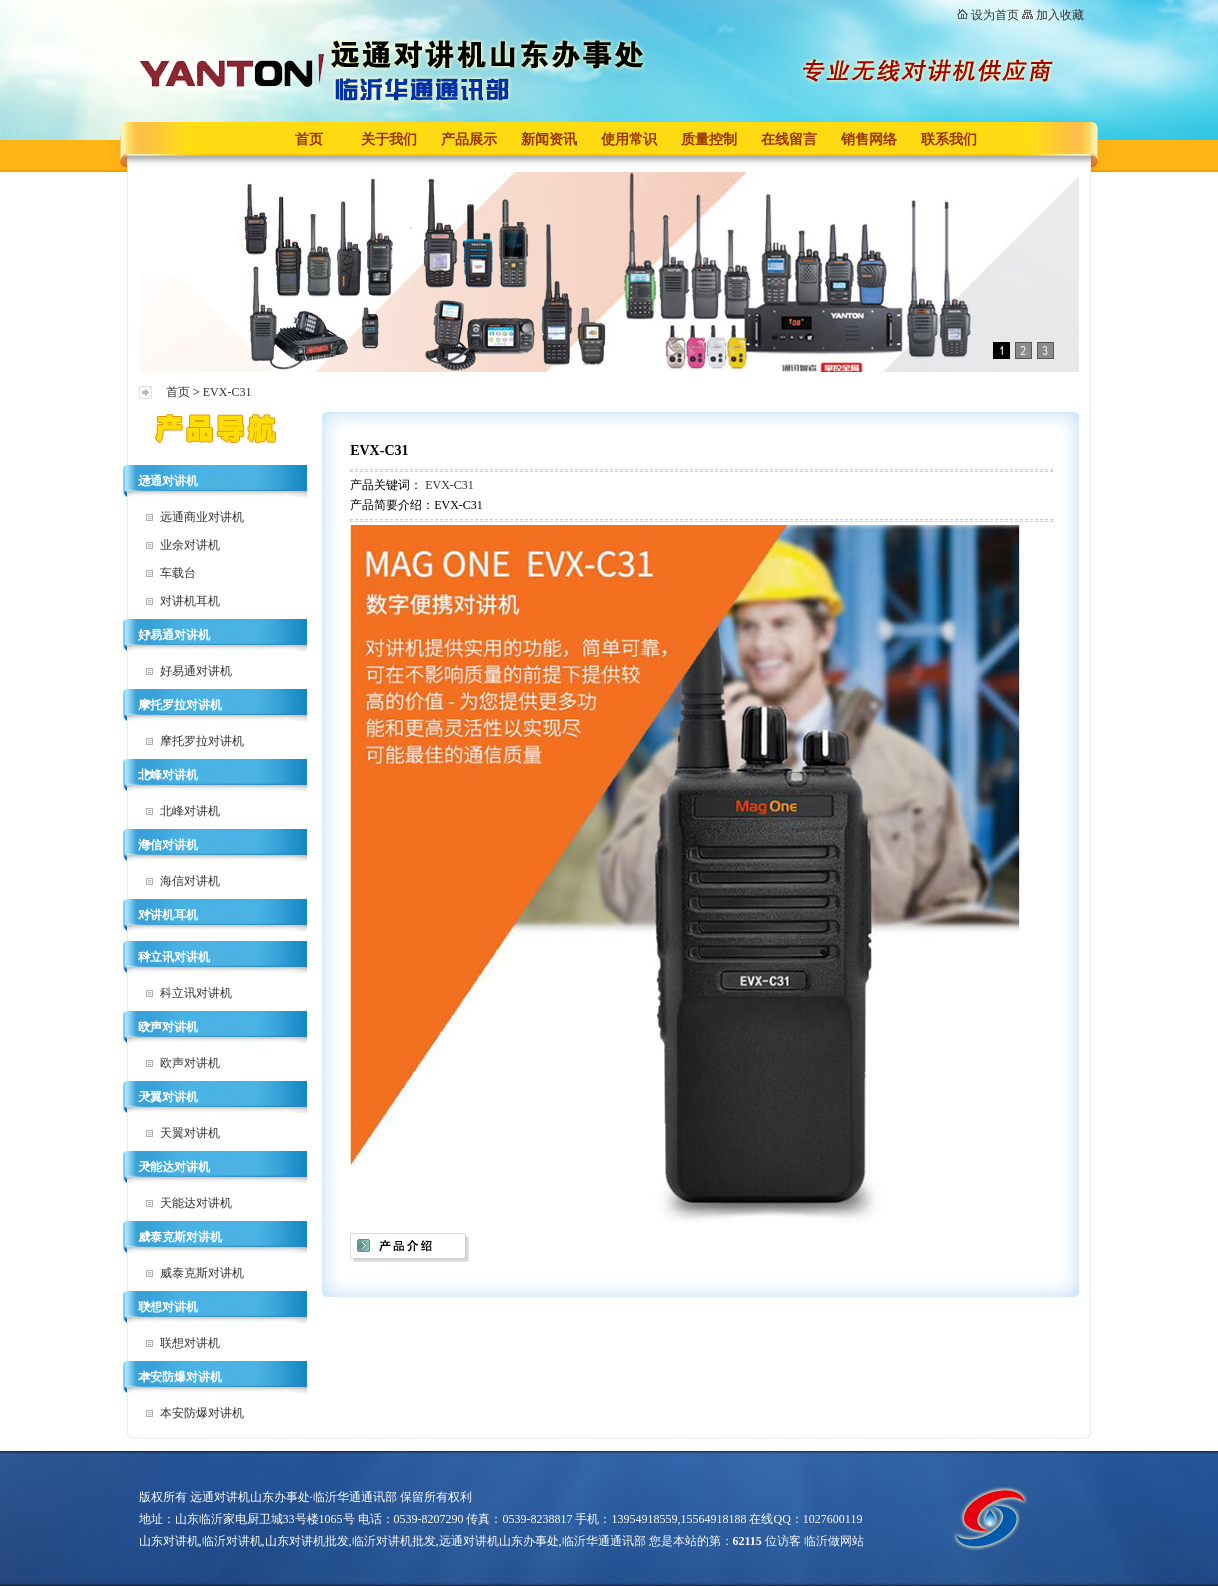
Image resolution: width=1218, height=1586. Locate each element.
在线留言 (789, 139)
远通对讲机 (168, 481)
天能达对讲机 (174, 1167)
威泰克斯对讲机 (180, 1237)
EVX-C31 (227, 392)
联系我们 (949, 139)
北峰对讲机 (168, 775)
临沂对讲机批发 (394, 1541)
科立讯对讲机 (174, 957)
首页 (309, 139)
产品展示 (469, 139)
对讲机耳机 (190, 601)
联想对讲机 (168, 1307)
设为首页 (995, 15)
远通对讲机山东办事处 (499, 1541)
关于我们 (389, 139)
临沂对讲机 (232, 1541)
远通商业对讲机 (202, 517)
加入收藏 (1060, 15)
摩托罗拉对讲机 (180, 705)
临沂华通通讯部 (604, 1541)
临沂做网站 (834, 1541)
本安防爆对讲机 (180, 1377)
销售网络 (869, 139)
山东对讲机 (169, 1541)
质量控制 (709, 139)
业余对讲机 (190, 545)
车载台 (178, 573)
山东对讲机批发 (307, 1541)
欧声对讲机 (168, 1027)
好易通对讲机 (174, 635)
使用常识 (629, 139)
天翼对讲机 (168, 1097)
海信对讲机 (168, 845)
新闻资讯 (549, 139)
